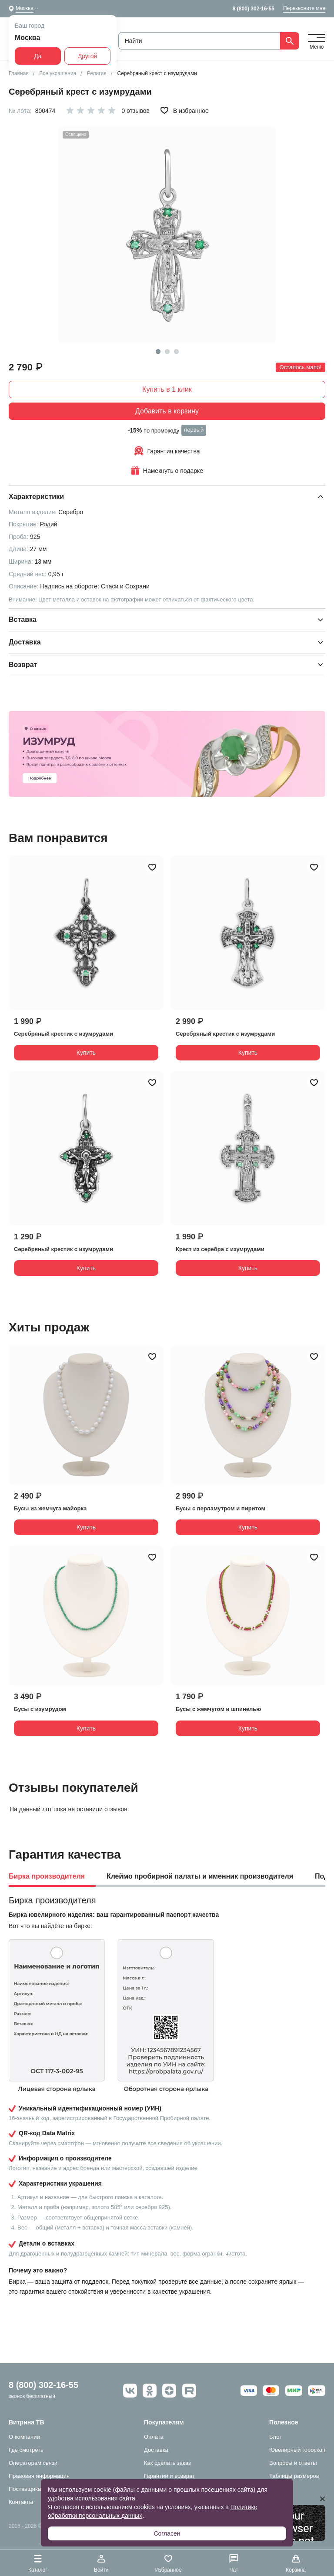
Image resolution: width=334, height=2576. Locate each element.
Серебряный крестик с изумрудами (63, 1033)
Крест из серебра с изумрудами (220, 1249)
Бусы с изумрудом (40, 1709)
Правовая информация (39, 2476)
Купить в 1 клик (167, 389)
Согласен (167, 2533)
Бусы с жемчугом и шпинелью (218, 1709)
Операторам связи (33, 2463)
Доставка (156, 2450)
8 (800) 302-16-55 (253, 9)
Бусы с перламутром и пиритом (220, 1508)
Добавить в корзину (167, 411)
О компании (24, 2437)
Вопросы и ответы (293, 2463)
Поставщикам (27, 2489)
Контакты (21, 2502)
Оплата (154, 2437)
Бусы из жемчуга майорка (50, 1508)
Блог (275, 2437)
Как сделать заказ (167, 2463)
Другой (87, 56)
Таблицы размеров (294, 2476)
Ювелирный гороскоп (297, 2450)
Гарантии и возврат (169, 2476)
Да (37, 56)
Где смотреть (26, 2450)
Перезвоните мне (304, 8)
